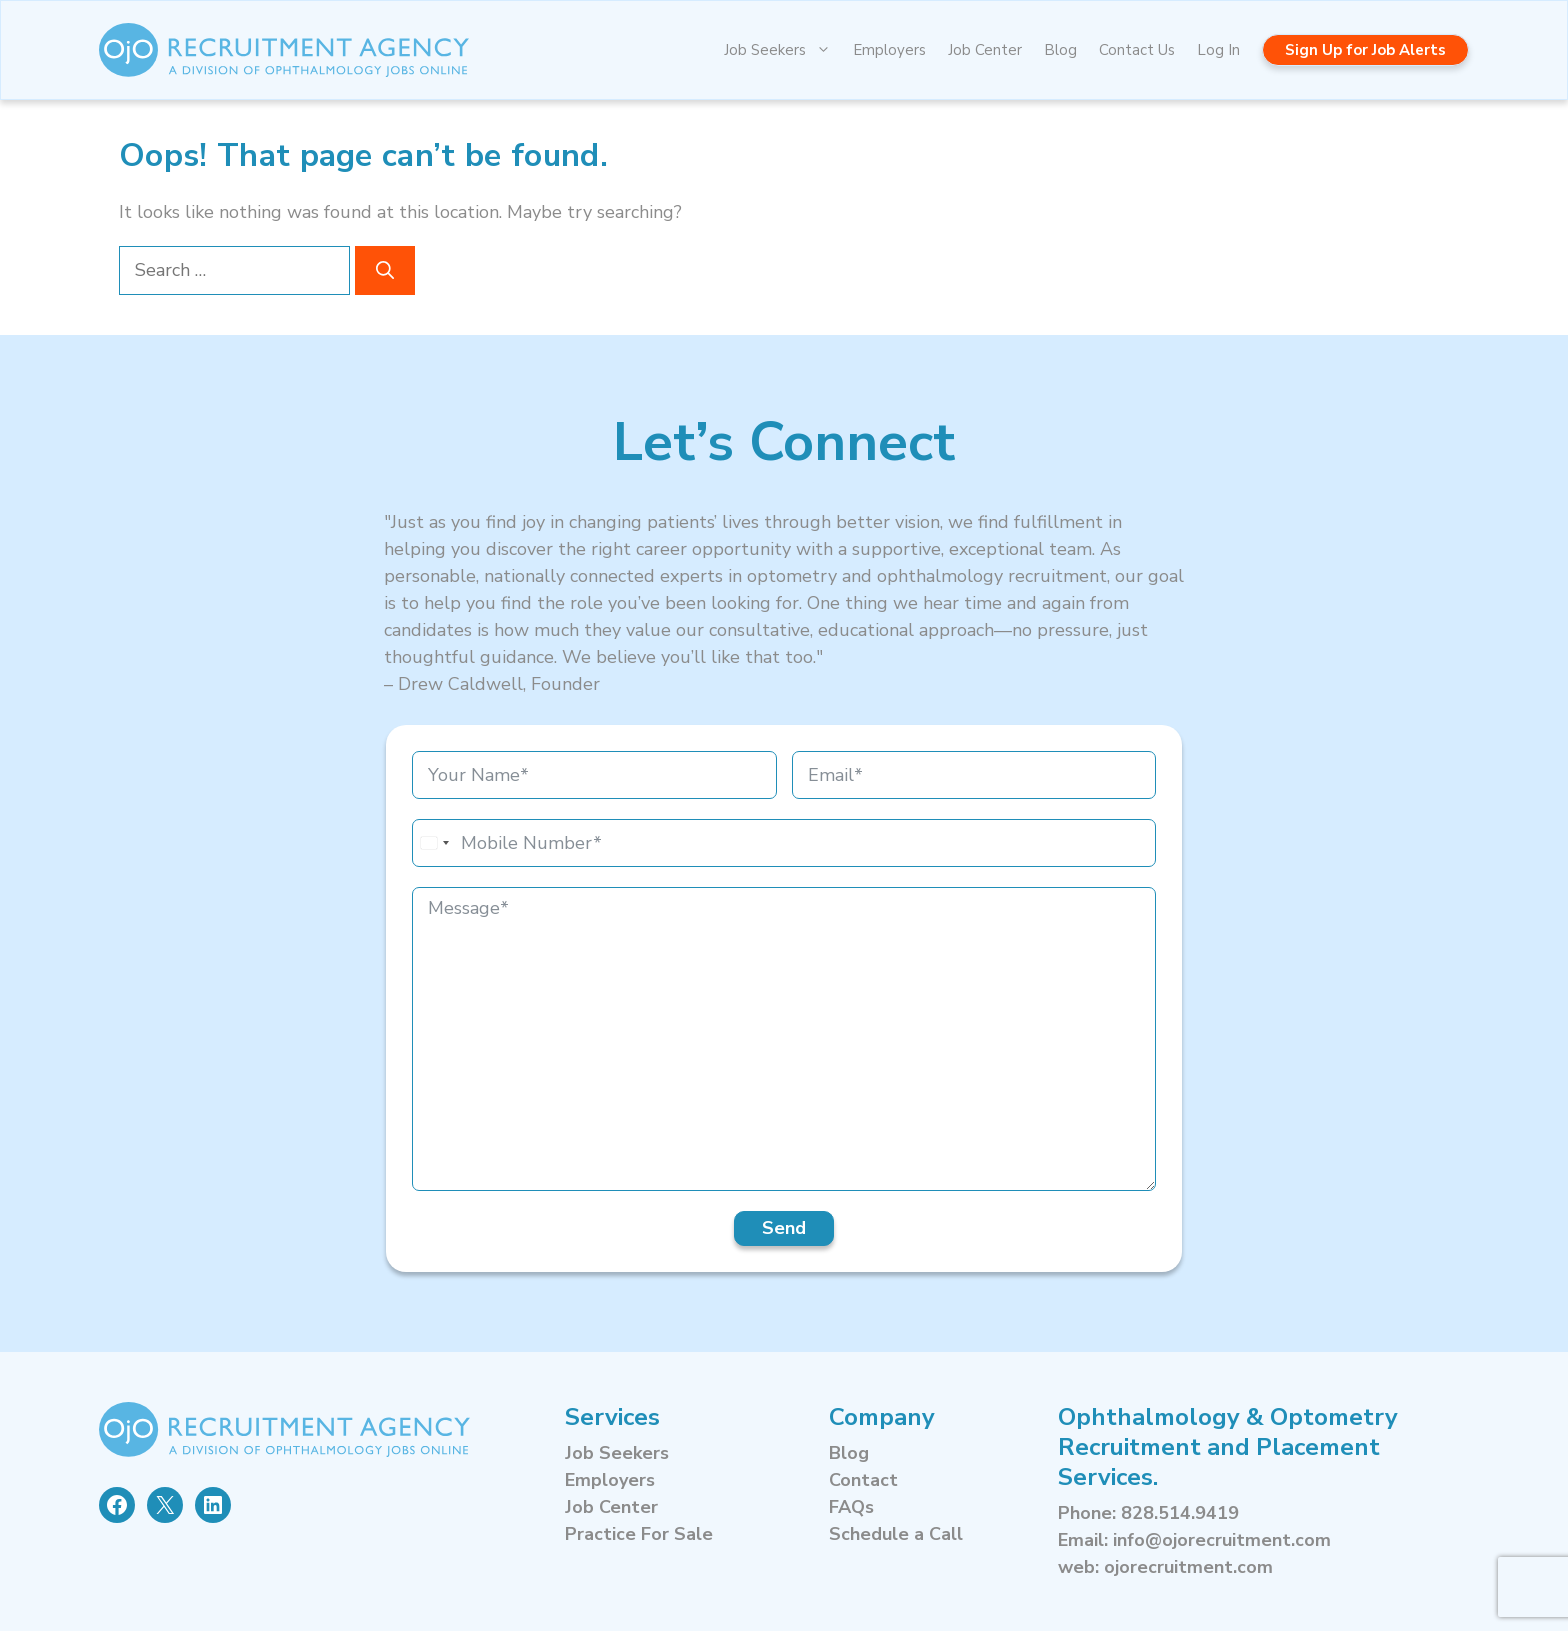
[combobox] (434, 843)
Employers (889, 50)
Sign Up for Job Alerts (1365, 50)
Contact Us (1137, 50)
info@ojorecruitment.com (1222, 1540)
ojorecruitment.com (1188, 1567)
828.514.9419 (1180, 1513)
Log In (1218, 50)
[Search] (385, 270)
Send (784, 1228)
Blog (1060, 50)
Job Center (985, 50)
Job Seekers (783, 50)
